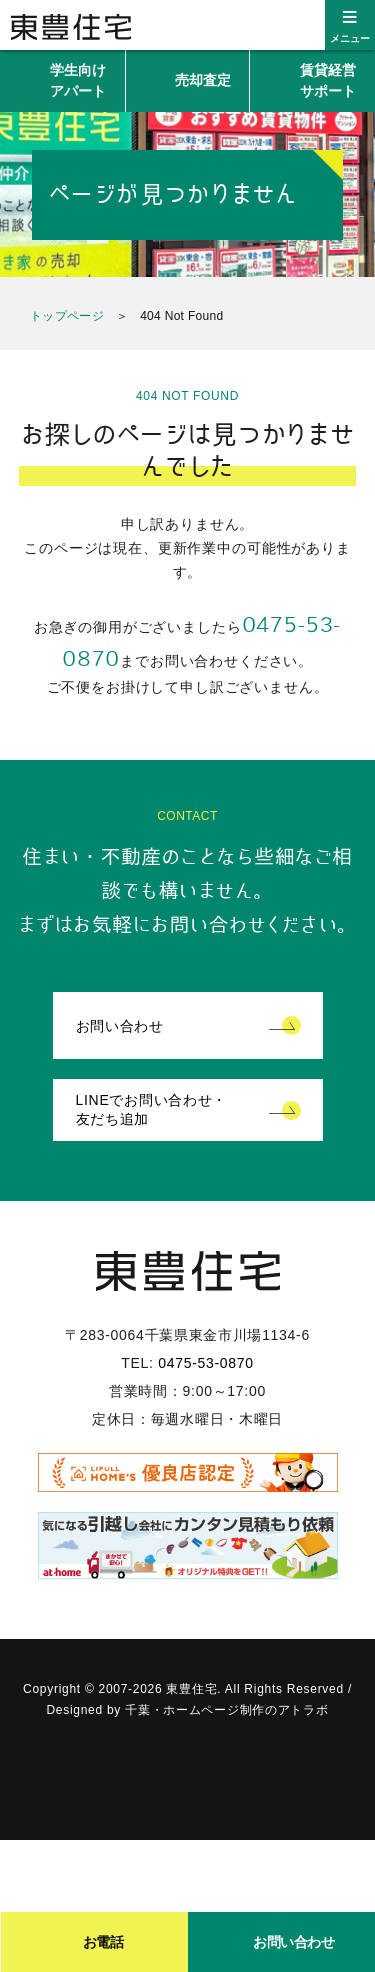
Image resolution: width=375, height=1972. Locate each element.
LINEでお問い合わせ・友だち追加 (152, 1109)
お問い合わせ (120, 1026)
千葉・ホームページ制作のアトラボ (227, 1710)
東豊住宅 (71, 27)
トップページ (67, 316)
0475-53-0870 (206, 1363)
